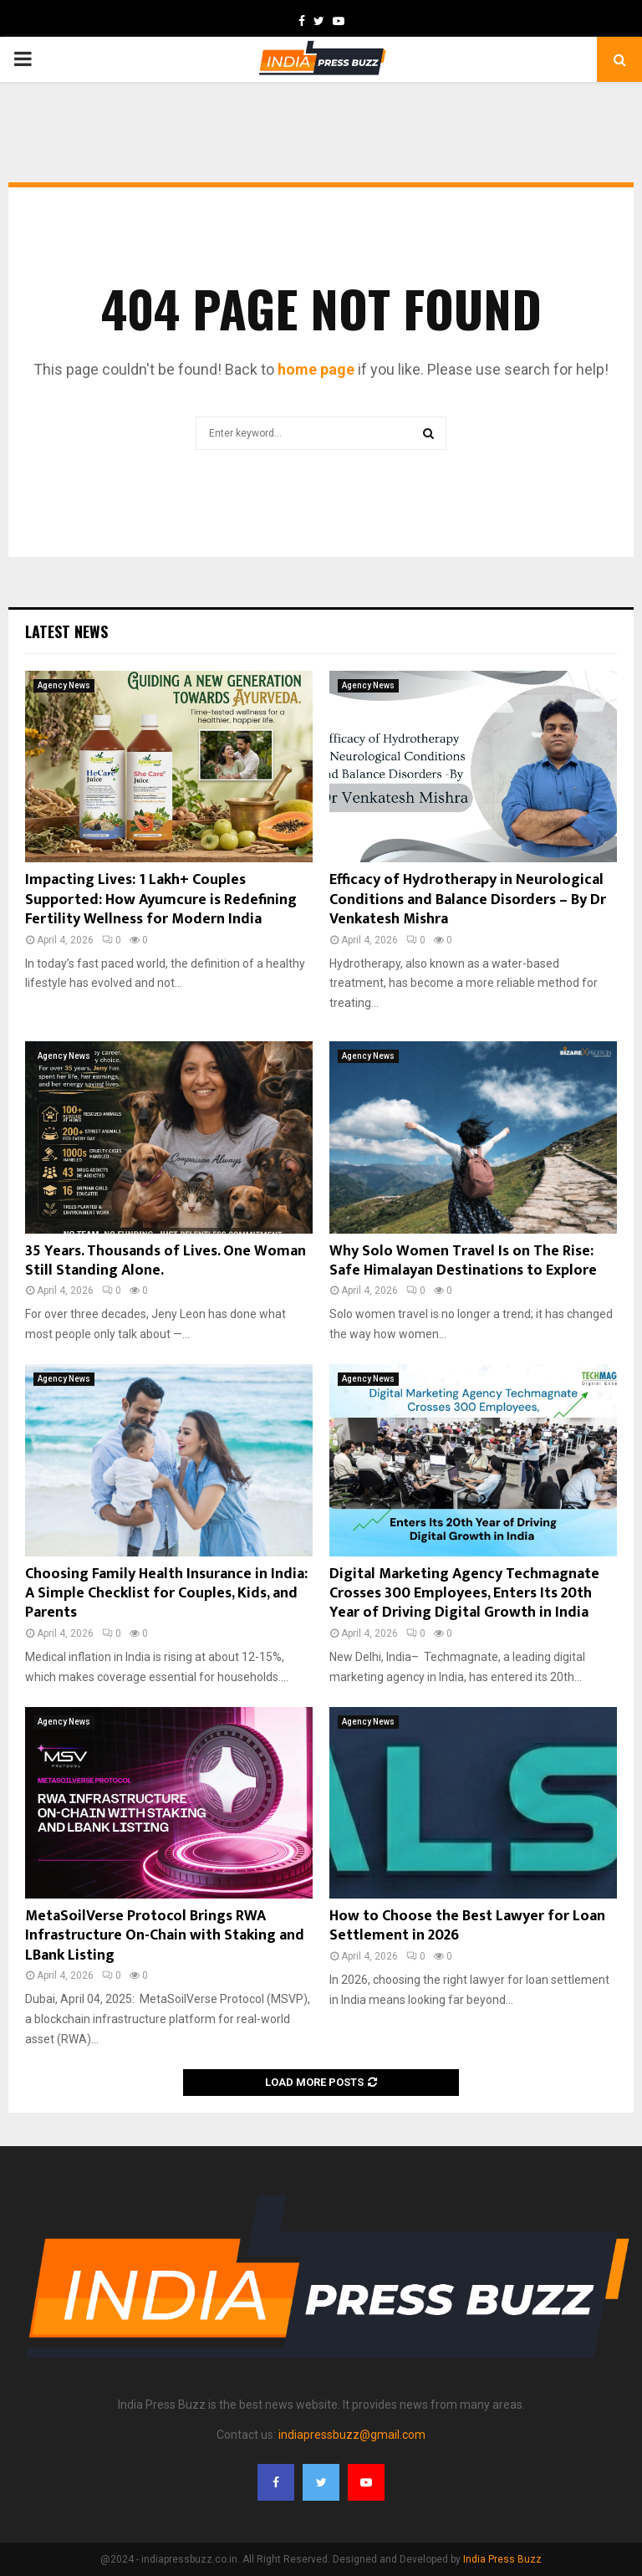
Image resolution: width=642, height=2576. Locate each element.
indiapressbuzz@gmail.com (351, 2434)
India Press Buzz (502, 2559)
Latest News (66, 631)
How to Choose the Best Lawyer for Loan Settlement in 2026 (467, 1926)
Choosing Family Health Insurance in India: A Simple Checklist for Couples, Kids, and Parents (166, 1593)
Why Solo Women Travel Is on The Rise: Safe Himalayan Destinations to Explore (463, 1261)
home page (316, 369)
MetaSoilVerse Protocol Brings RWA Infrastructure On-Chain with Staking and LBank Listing (164, 1936)
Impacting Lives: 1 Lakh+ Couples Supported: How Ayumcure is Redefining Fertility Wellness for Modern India (161, 899)
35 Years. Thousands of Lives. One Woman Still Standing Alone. (165, 1261)
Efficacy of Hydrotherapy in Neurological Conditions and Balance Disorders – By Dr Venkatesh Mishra (467, 899)
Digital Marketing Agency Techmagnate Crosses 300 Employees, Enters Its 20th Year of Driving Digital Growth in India (464, 1593)
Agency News (64, 685)
